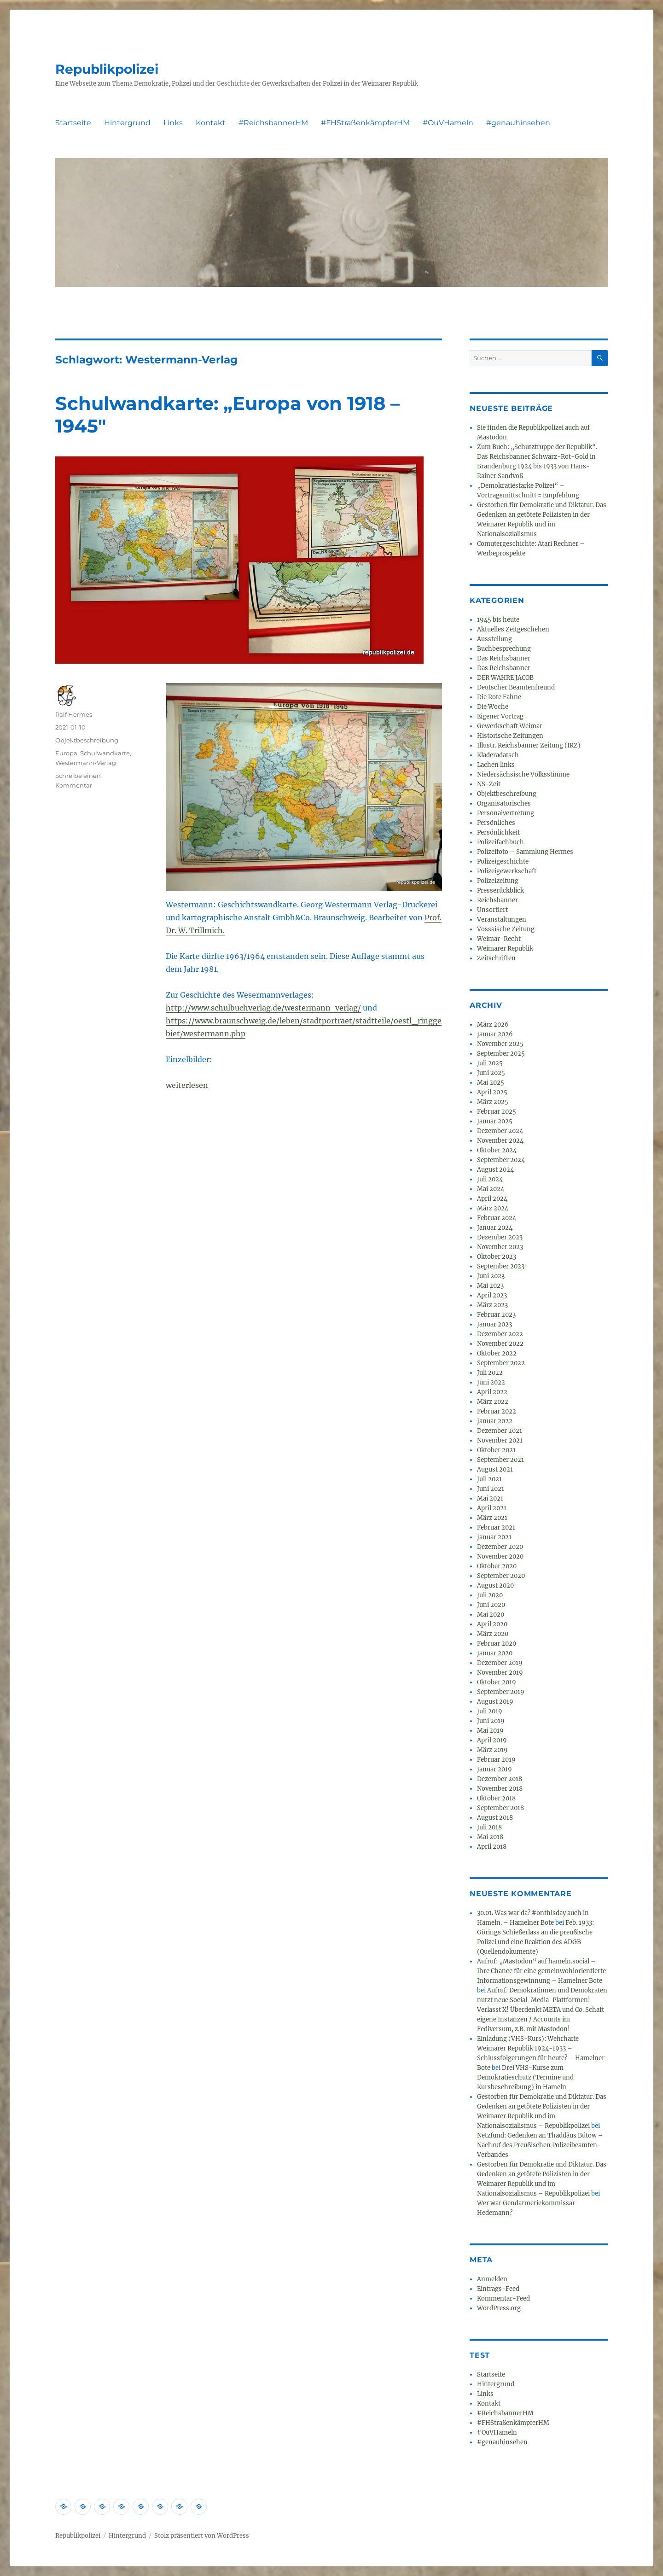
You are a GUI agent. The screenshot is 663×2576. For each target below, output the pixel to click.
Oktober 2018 (496, 1798)
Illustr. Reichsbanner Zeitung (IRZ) (529, 745)
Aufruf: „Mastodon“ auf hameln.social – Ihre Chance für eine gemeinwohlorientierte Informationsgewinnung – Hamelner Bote (541, 1971)
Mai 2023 (490, 1286)
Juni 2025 (491, 1073)
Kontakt (211, 122)
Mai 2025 (490, 1082)
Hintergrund (127, 122)
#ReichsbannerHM (273, 122)
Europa (66, 753)
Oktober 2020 (497, 1566)
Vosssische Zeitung (506, 929)
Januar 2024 (494, 1228)
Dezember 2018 (499, 1779)
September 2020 (501, 1576)
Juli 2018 (489, 1827)
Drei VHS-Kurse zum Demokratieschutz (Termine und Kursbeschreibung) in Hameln (525, 2077)
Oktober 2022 (497, 1353)
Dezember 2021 (499, 1431)
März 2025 (492, 1102)
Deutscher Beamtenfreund (516, 687)
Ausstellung (494, 639)
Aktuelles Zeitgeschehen (513, 629)
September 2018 (500, 1808)
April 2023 (492, 1295)
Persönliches (496, 823)
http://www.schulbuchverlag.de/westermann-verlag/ (263, 1007)
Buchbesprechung (504, 649)
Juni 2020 (491, 1605)
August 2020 (495, 1585)
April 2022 (492, 1392)
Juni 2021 (490, 1489)
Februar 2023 (496, 1315)
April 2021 (491, 1508)
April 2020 (492, 1624)
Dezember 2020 (500, 1547)
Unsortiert (492, 910)
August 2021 (495, 1469)
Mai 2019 (490, 1731)
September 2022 (501, 1363)
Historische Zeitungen (510, 736)
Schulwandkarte (105, 753)
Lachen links (496, 765)
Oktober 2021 (496, 1450)
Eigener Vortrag (500, 716)
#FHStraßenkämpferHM (365, 122)
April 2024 (492, 1199)
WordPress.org (499, 2308)
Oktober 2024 (497, 1150)
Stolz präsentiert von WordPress (201, 2536)
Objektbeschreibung (86, 740)
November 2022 (500, 1344)
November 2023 (500, 1247)
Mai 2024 (490, 1189)
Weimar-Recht (499, 939)
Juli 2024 (490, 1179)
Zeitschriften (496, 958)
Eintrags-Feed (498, 2289)
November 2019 (500, 1672)
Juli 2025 (490, 1063)
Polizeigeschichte (503, 861)
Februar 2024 (496, 1218)
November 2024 (500, 1141)
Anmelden (492, 2279)
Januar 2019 (494, 1769)
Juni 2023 (491, 1276)
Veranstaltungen (501, 919)
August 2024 (495, 1170)
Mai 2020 (490, 1614)
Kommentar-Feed (503, 2298)
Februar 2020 (496, 1643)
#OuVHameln (448, 122)
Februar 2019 (496, 1760)
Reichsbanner (497, 900)
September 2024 (501, 1160)
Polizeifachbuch (500, 842)
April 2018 (491, 1847)
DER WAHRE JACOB (505, 678)
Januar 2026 (495, 1034)
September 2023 (500, 1266)
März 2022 (492, 1402)
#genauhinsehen (518, 122)
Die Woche (492, 707)
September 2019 (500, 1692)
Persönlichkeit (498, 832)
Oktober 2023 (496, 1257)
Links (173, 122)
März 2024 (492, 1208)
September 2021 (500, 1460)
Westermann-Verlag (85, 762)
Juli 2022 (490, 1373)
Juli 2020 (490, 1595)
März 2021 (492, 1518)
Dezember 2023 (500, 1237)
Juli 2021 (489, 1479)
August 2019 (495, 1702)
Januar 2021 (494, 1537)
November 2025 (500, 1044)
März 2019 (492, 1750)
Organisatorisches (504, 803)
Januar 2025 (494, 1121)
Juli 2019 (489, 1711)
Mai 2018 (490, 1837)
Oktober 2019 (496, 1682)
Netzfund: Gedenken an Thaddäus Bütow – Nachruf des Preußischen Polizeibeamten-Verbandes (540, 2145)
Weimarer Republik (505, 948)
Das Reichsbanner (503, 658)
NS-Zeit (488, 784)
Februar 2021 (496, 1527)
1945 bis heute (498, 620)
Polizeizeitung (497, 881)
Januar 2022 (494, 1421)
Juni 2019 (491, 1721)
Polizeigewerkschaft (506, 871)
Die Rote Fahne (499, 697)
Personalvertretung (505, 813)
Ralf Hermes (73, 714)
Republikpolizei (106, 69)
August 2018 (495, 1818)
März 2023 (492, 1305)
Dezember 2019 (500, 1663)
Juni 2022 (491, 1382)
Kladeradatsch (498, 755)
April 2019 (492, 1740)
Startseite (73, 122)
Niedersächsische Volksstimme (523, 774)
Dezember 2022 (500, 1334)
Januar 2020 (494, 1653)
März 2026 (493, 1024)
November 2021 (500, 1440)
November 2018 (500, 1789)
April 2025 (492, 1092)
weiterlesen (187, 1085)
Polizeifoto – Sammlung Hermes (525, 852)
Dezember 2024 (500, 1131)
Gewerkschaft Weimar (509, 726)
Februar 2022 (496, 1411)
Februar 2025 (496, 1112)
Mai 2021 (490, 1498)
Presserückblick (500, 890)
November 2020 (500, 1556)
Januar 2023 (494, 1324)
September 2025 (501, 1053)
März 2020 (492, 1634)
